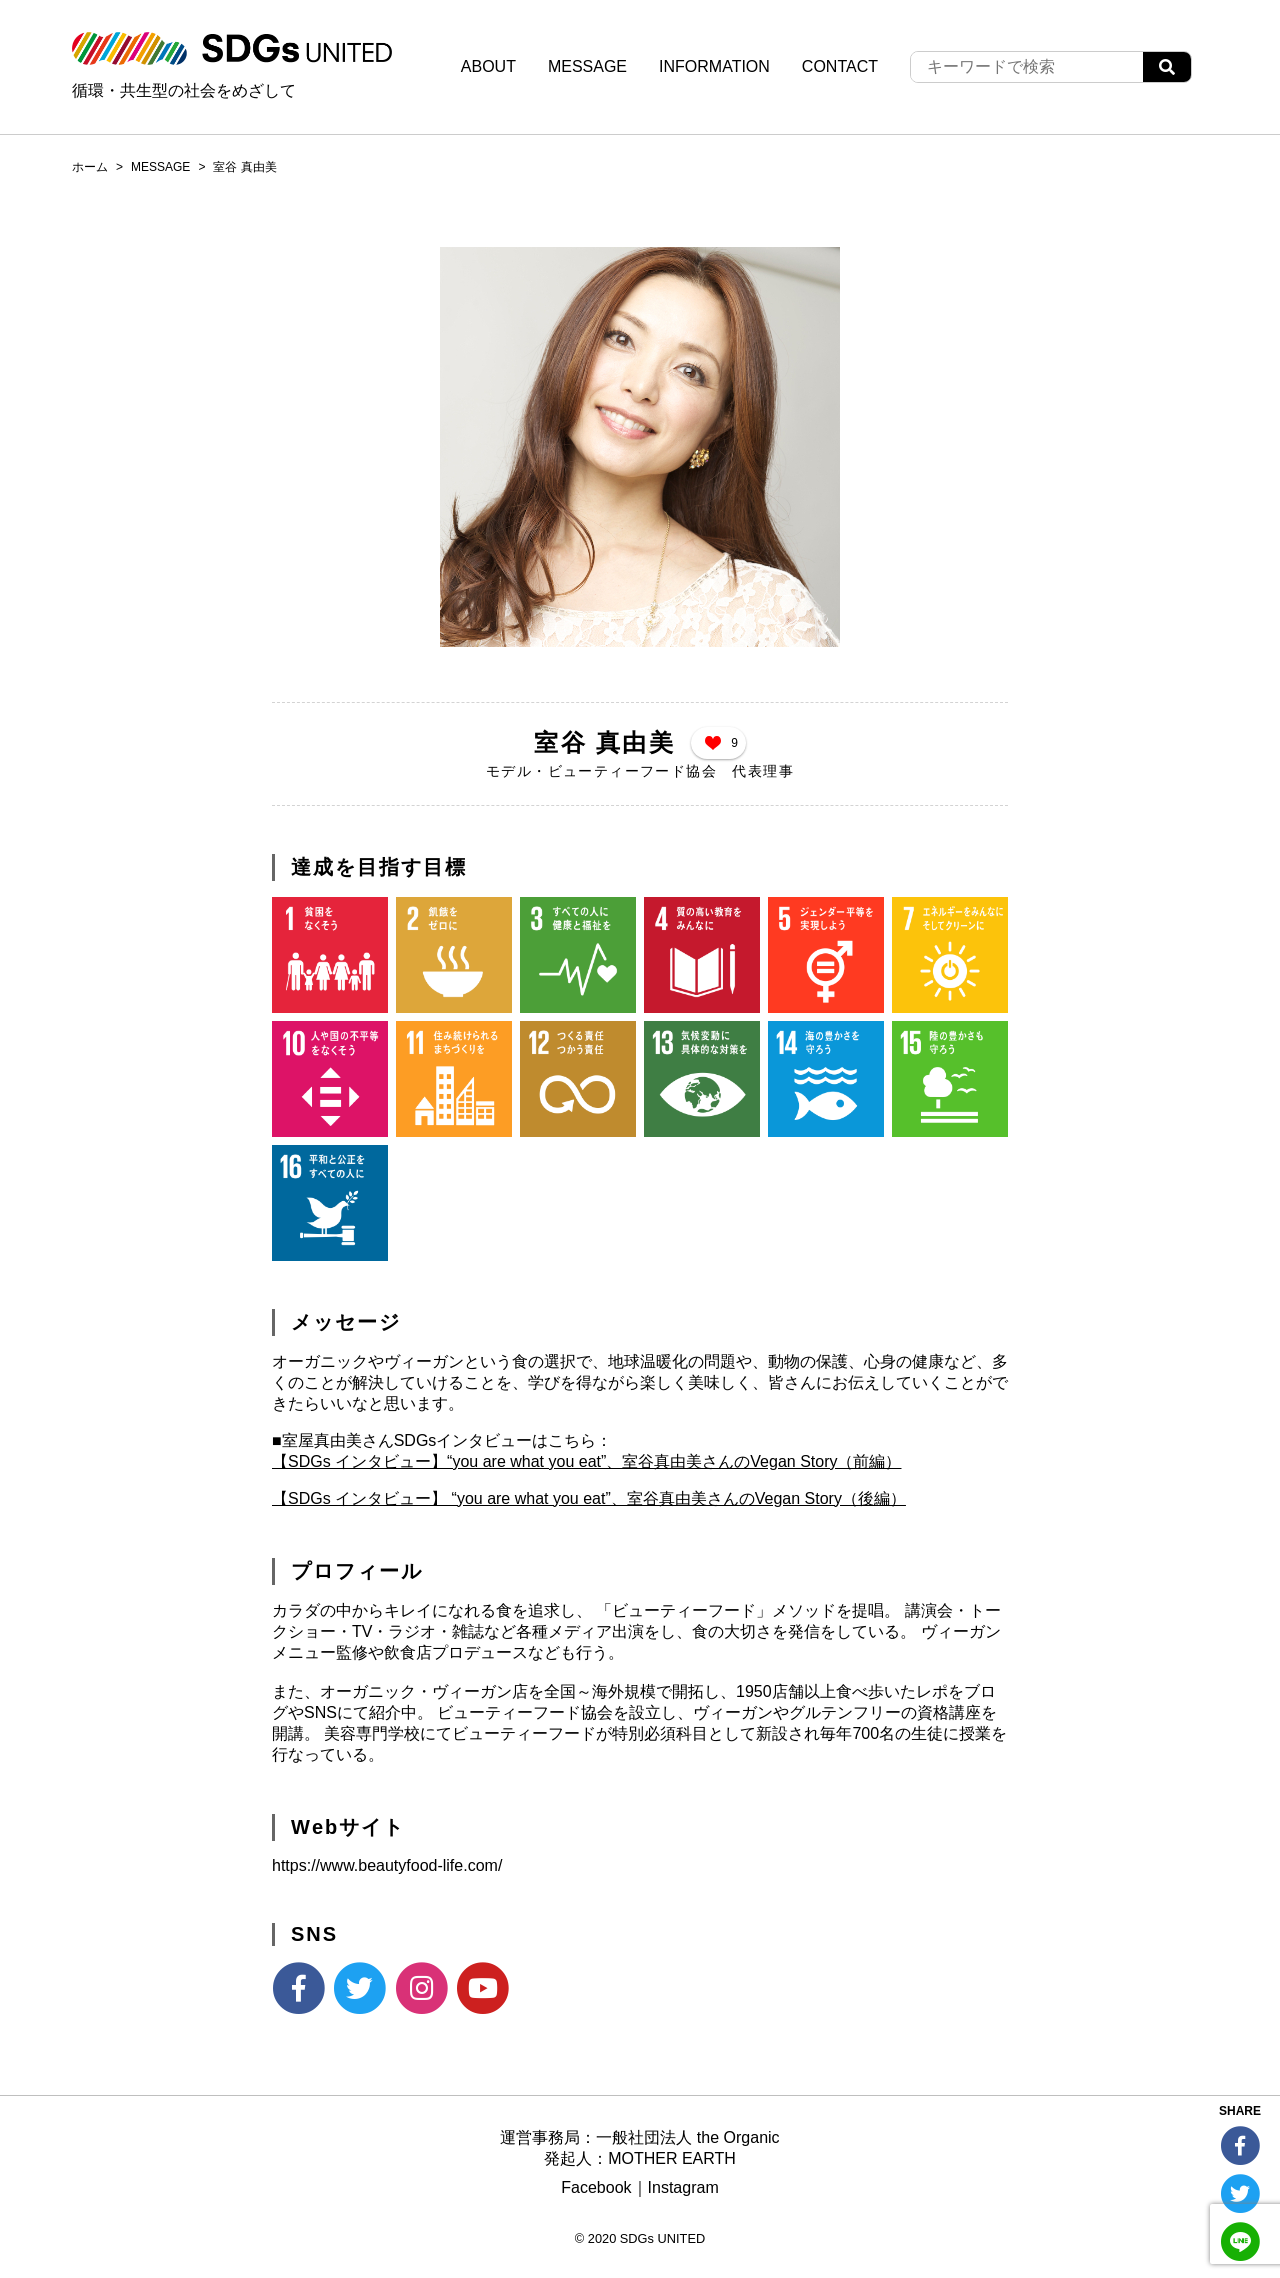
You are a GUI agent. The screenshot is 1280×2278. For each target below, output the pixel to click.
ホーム (90, 167)
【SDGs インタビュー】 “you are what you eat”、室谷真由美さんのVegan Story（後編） (589, 1498)
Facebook (596, 2187)
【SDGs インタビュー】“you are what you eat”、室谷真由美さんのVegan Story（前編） (586, 1461)
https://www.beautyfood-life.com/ (387, 1865)
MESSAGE (587, 66)
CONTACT (840, 66)
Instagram (683, 2187)
